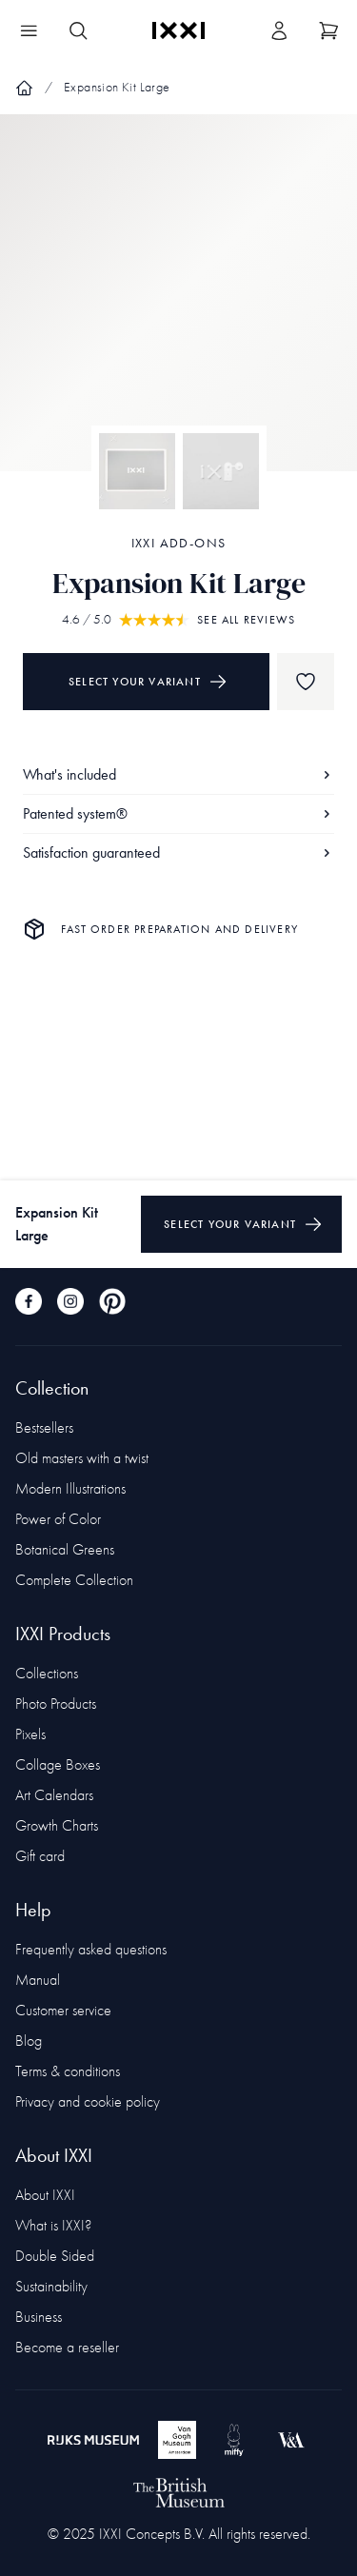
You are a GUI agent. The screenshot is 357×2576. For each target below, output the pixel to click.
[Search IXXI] (78, 30)
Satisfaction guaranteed (178, 852)
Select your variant (148, 681)
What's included (178, 774)
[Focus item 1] (178, 308)
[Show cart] (328, 30)
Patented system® (178, 813)
